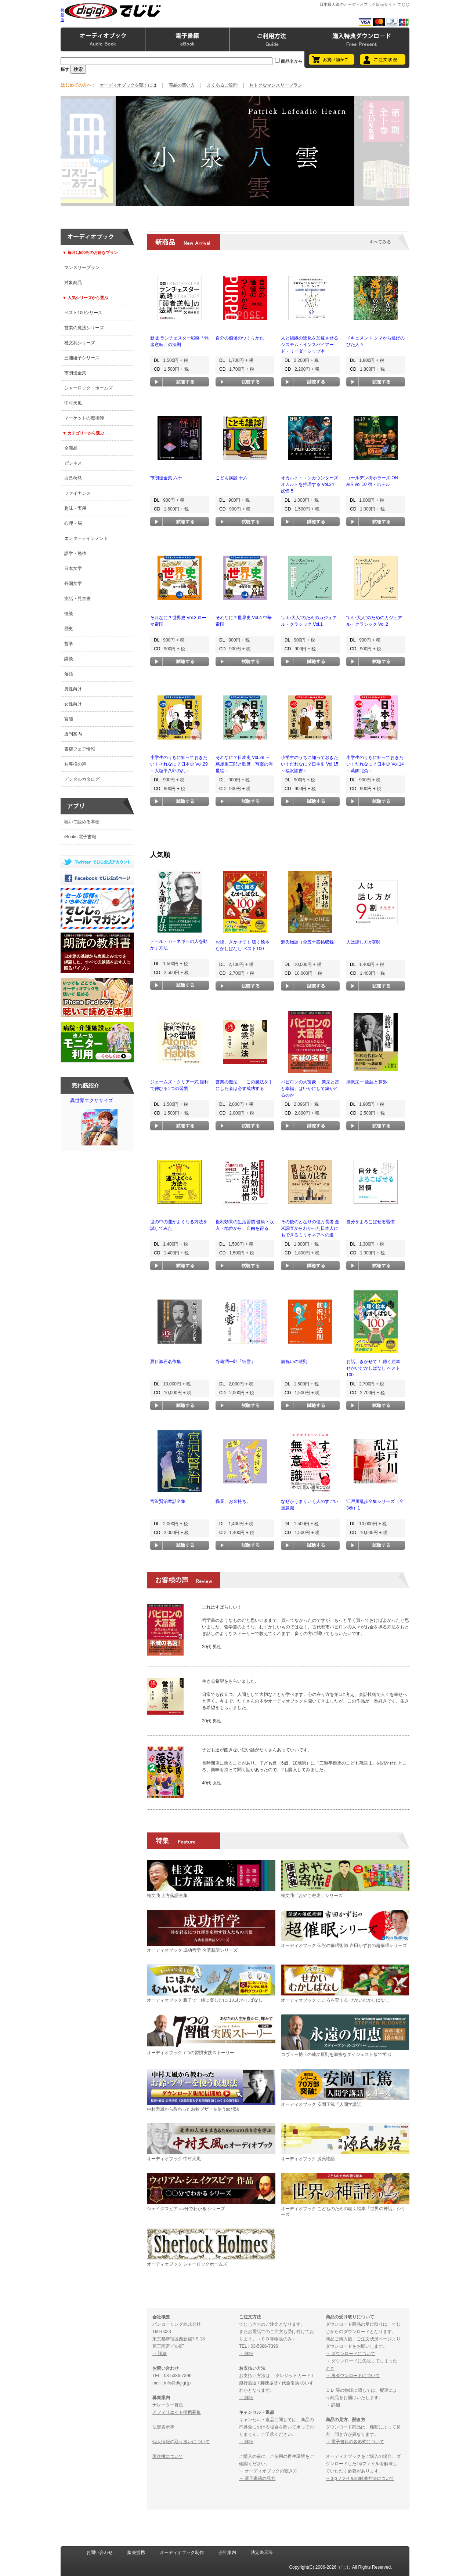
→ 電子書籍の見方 (257, 2478)
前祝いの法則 (294, 1361)
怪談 (68, 613)
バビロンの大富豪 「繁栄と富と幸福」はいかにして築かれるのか (310, 1088)
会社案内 (227, 2552)
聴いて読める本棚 (82, 821)
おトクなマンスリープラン (275, 85)
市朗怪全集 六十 (166, 477)
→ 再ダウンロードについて (353, 2375)
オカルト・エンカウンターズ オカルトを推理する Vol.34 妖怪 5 (309, 484)
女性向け (73, 703)
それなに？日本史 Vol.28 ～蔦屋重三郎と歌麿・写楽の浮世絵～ (244, 764)
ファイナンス (77, 493)
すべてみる (380, 241)
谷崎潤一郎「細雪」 (235, 1361)
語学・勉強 (75, 553)
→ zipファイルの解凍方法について (360, 2478)
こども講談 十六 (231, 477)
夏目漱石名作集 (165, 1361)
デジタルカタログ (82, 779)
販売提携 (136, 2552)
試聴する (179, 381)
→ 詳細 (159, 2353)
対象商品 (73, 282)
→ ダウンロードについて (350, 2353)
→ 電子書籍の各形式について (355, 2441)
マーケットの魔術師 (84, 418)
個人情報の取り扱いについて (181, 2441)
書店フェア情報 (79, 749)
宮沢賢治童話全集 (167, 1501)
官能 (68, 719)
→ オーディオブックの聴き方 (268, 2471)
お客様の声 (75, 764)
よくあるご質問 (222, 85)
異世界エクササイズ (99, 1123)
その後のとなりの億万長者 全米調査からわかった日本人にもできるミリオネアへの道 (310, 1228)
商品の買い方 (182, 85)
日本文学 (73, 568)
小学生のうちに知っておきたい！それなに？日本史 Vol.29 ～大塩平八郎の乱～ (179, 764)
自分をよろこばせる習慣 (370, 1221)
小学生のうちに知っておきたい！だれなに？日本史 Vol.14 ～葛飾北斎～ (375, 764)
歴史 (68, 628)
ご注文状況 (368, 2338)
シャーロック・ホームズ (88, 387)
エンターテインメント (86, 538)
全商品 (70, 448)
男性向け (73, 688)
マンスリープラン (82, 267)
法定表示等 (163, 2427)
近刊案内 (73, 734)
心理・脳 (73, 523)
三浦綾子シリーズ (82, 357)
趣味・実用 (75, 508)
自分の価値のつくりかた (240, 338)
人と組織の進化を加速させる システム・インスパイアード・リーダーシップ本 (309, 344)
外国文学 (73, 583)
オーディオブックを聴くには (128, 85)
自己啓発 (73, 478)
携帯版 (62, 15)
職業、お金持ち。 (233, 1501)
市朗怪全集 (75, 372)
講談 (68, 658)
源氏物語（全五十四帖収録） (309, 942)
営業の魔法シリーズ (84, 327)
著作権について (167, 2456)
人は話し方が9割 (363, 942)
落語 (68, 673)
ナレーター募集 (167, 2405)
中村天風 (73, 403)
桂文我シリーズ (79, 342)
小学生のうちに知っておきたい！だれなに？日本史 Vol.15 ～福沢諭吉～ (310, 764)
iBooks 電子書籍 (80, 836)
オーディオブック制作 (182, 2552)
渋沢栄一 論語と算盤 (366, 1081)
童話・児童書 (77, 598)
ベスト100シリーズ (83, 312)
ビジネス (73, 463)
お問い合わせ (99, 2552)
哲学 (68, 643)
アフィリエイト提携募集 (176, 2412)
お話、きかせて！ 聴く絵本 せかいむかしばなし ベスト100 (373, 1368)
